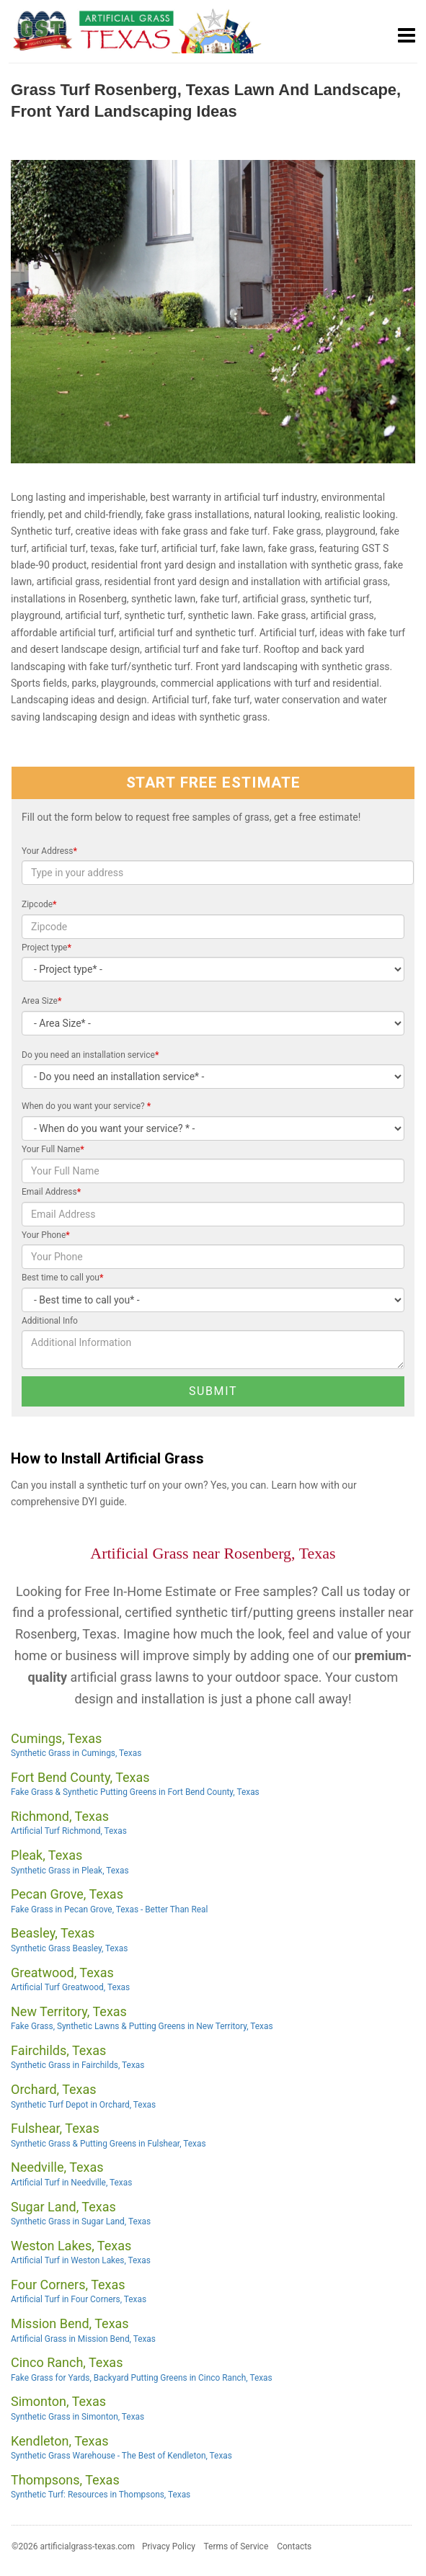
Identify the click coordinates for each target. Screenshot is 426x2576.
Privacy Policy (168, 2546)
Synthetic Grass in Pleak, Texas (70, 1871)
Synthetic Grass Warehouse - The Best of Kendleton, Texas (121, 2456)
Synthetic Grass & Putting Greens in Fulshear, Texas (108, 2144)
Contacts (294, 2546)
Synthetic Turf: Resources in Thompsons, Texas (100, 2495)
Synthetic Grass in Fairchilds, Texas (77, 2065)
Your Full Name (53, 1149)
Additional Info (50, 1321)
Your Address (49, 851)
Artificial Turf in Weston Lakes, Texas (81, 2260)
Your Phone (46, 1235)
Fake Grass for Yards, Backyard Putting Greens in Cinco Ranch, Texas (141, 2378)
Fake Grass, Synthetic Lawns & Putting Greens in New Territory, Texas (142, 2026)
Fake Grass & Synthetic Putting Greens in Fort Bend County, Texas (135, 1792)
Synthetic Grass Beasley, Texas (69, 1948)
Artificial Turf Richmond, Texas (69, 1831)
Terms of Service (236, 2546)
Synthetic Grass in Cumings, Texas (76, 1753)
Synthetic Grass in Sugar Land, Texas (81, 2221)
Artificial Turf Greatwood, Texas (70, 1987)
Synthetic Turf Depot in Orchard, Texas (83, 2105)
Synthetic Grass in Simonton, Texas (77, 2417)
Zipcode (39, 904)
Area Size (41, 1001)
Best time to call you (62, 1278)
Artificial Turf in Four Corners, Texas (78, 2299)
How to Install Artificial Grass (107, 1458)
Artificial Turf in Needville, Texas (71, 2183)
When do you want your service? (86, 1106)
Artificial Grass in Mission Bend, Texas (83, 2339)
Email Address (51, 1192)
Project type (46, 947)
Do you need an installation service (90, 1055)
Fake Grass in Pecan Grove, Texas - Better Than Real (109, 1909)
